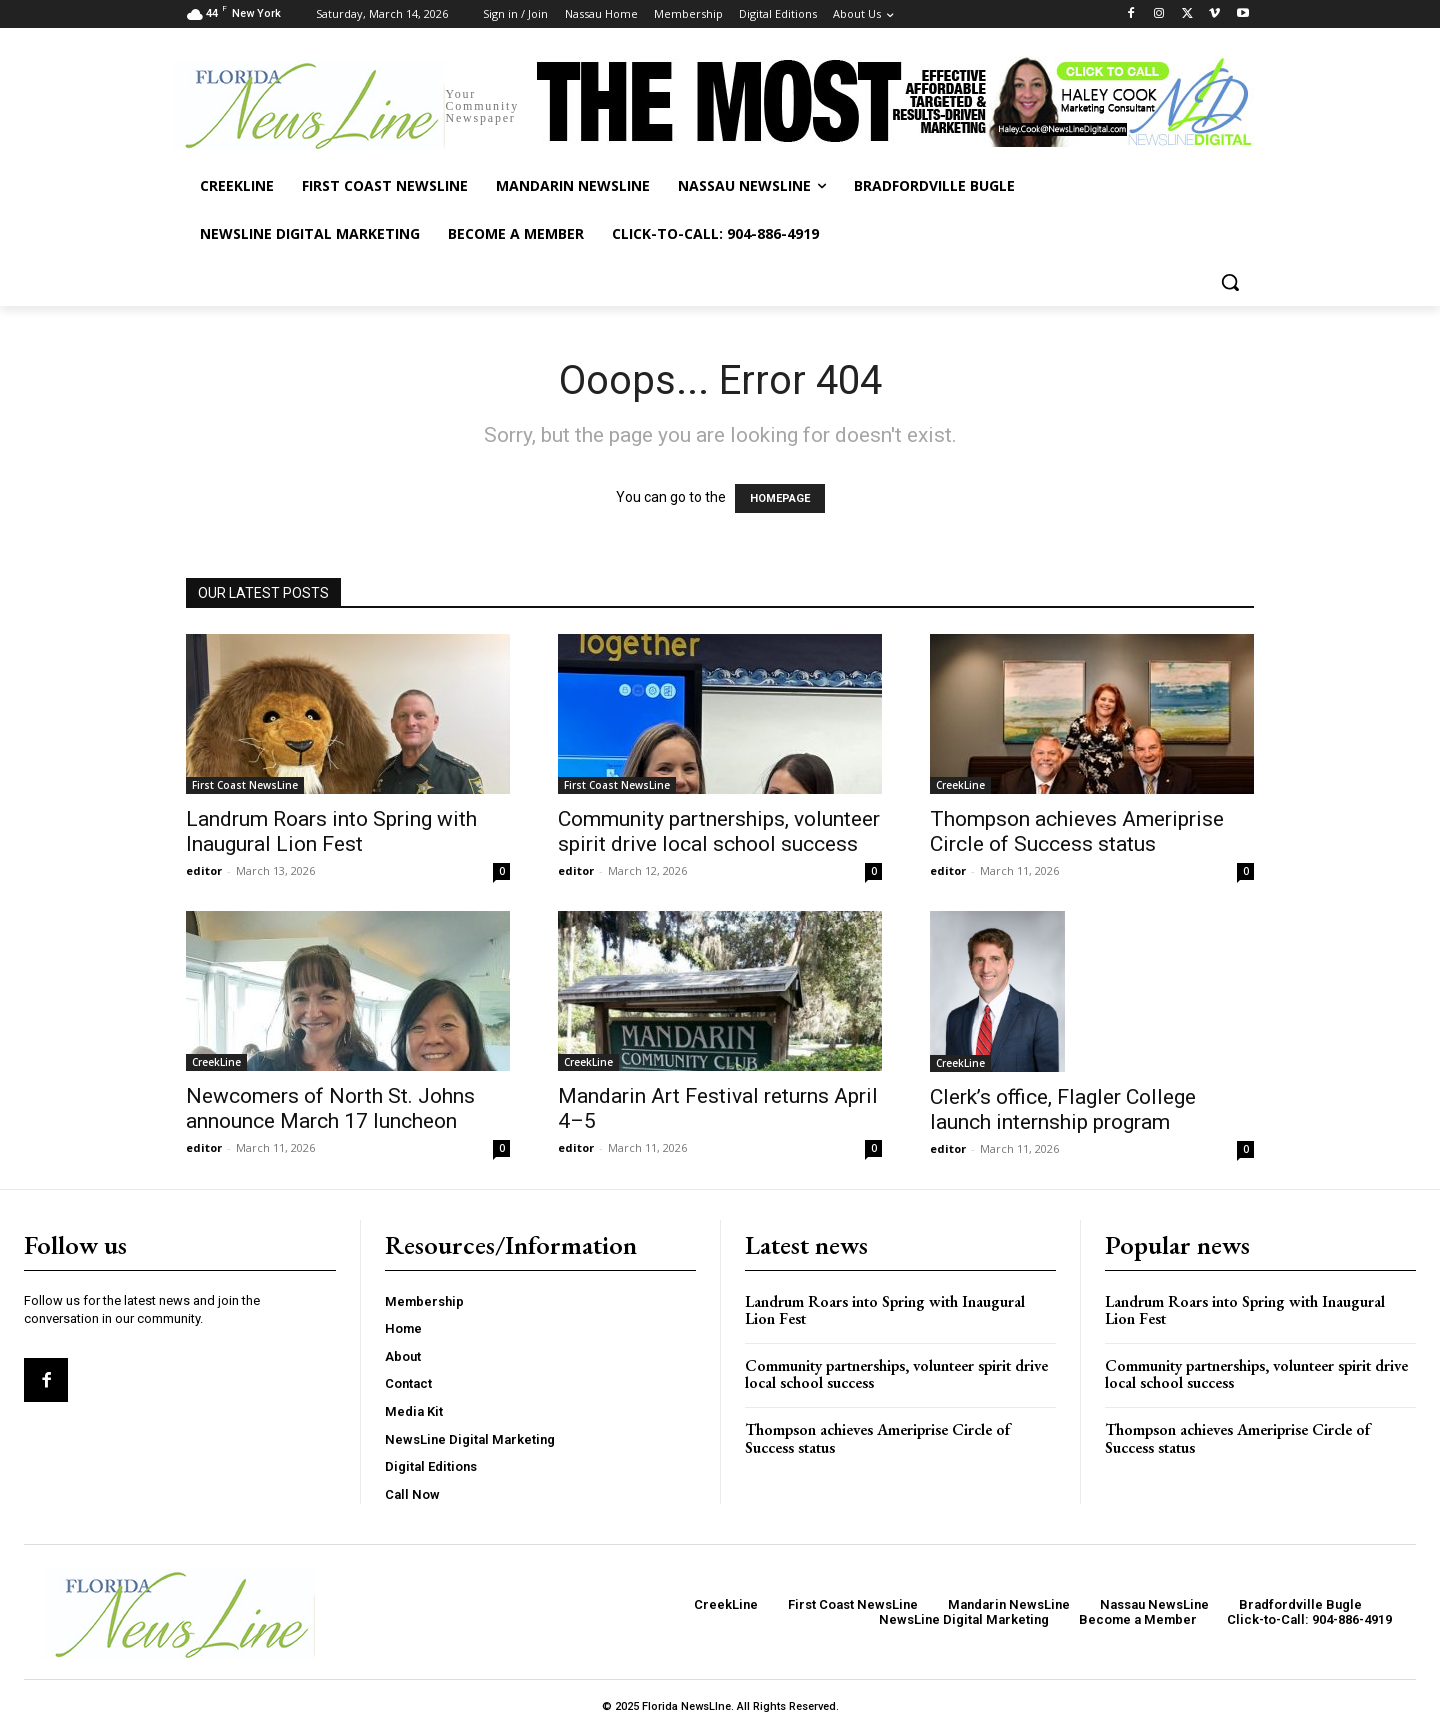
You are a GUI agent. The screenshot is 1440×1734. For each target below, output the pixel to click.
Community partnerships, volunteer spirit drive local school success (719, 831)
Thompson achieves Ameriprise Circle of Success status (1077, 831)
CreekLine (960, 785)
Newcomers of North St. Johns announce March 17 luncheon (330, 1108)
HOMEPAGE (780, 498)
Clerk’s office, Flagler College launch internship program (1063, 1109)
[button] (1230, 282)
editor (204, 870)
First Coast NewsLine (245, 785)
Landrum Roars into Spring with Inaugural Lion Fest (331, 831)
